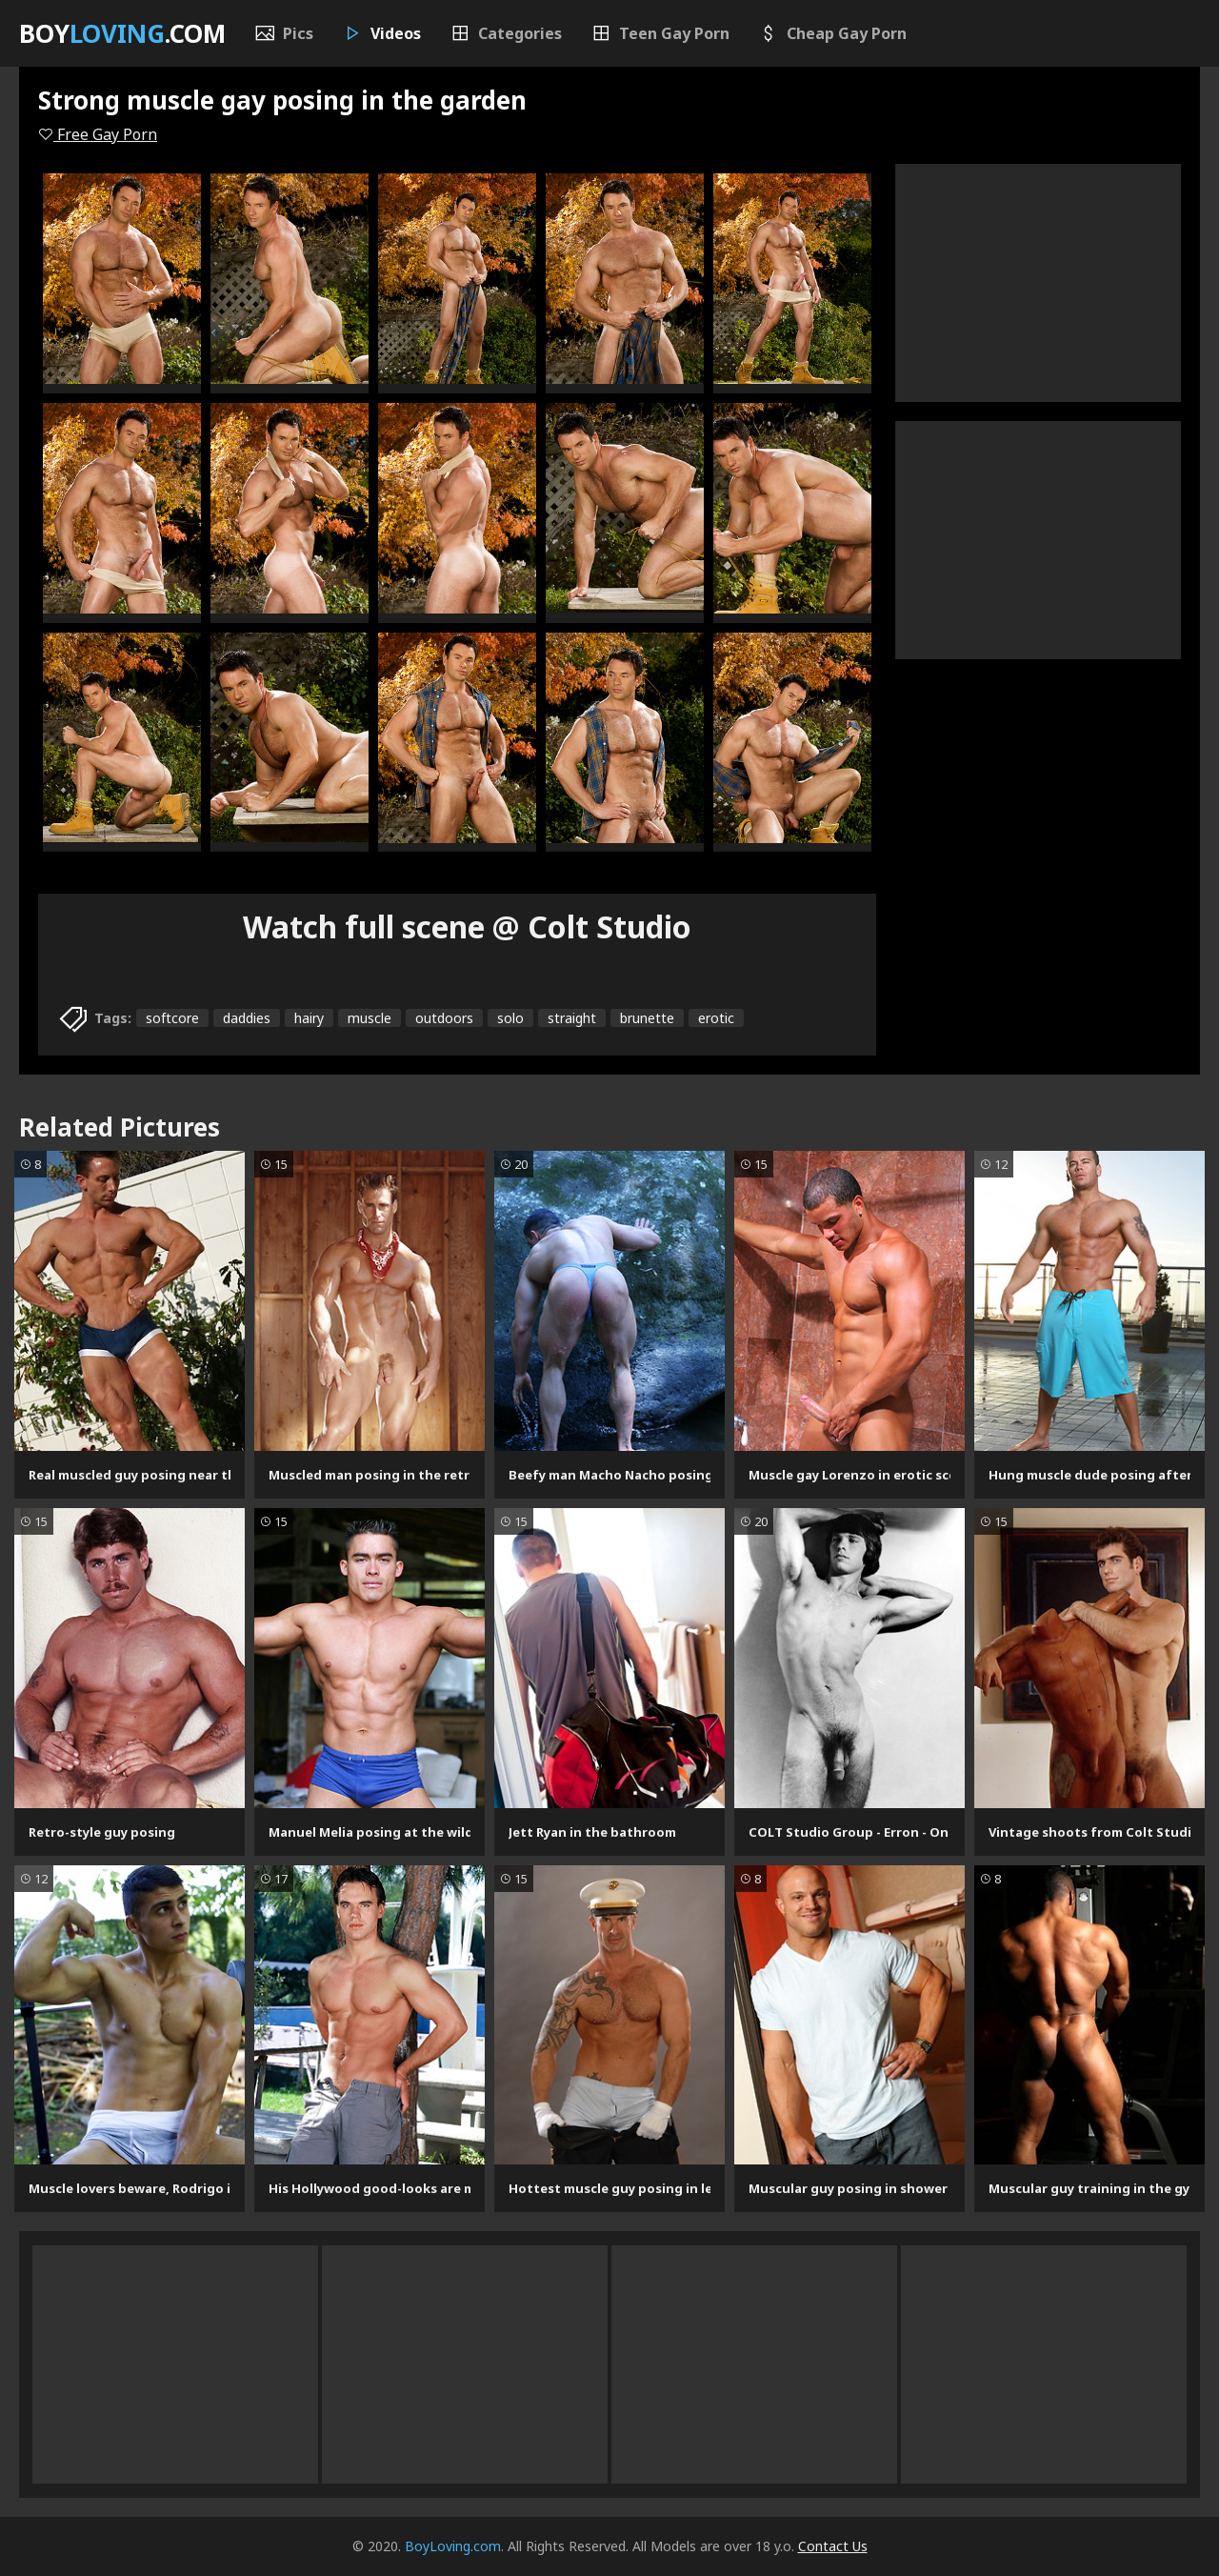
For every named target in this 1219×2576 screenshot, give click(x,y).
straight (572, 1018)
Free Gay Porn (97, 134)
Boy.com (122, 33)
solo (510, 1018)
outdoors (444, 1018)
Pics (283, 33)
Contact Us (833, 2546)
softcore (172, 1018)
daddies (246, 1018)
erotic (716, 1018)
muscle (369, 1018)
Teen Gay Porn (659, 33)
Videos (381, 33)
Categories (506, 33)
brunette (647, 1018)
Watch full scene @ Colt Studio (467, 926)
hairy (309, 1018)
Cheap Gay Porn (832, 33)
